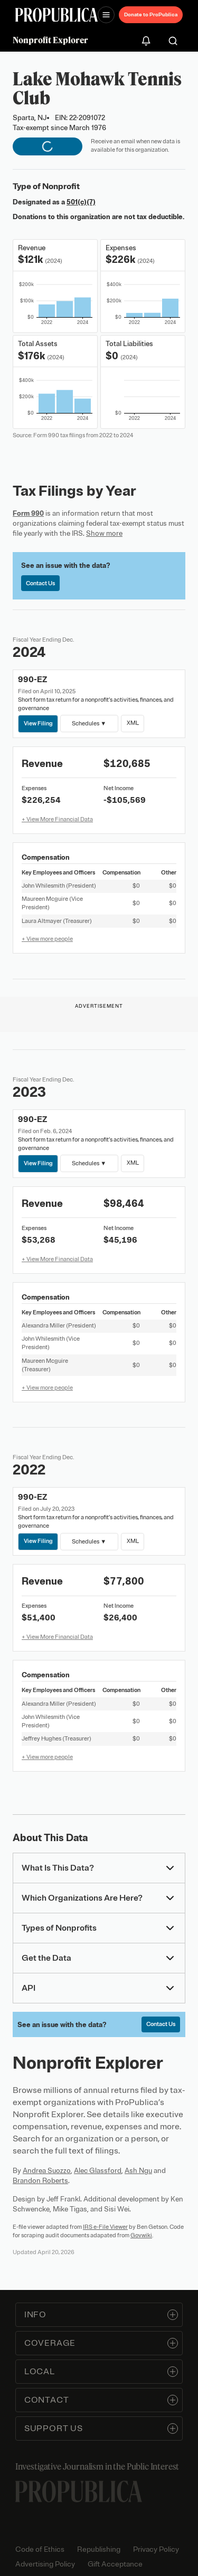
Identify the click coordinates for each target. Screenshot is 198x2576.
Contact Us (40, 582)
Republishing (98, 2549)
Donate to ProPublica (150, 14)
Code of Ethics (39, 2549)
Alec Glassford (97, 2170)
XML (132, 723)
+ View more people (47, 938)
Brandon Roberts (40, 2180)
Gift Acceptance (115, 2564)
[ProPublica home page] (78, 2491)
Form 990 (28, 513)
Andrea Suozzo (47, 2170)
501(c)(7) (81, 202)
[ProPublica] (56, 15)
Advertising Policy (45, 2564)
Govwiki (141, 2235)
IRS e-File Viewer (105, 2226)
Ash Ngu (138, 2170)
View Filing (38, 723)
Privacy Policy (156, 2549)
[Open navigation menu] (106, 14)
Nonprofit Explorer (50, 40)
